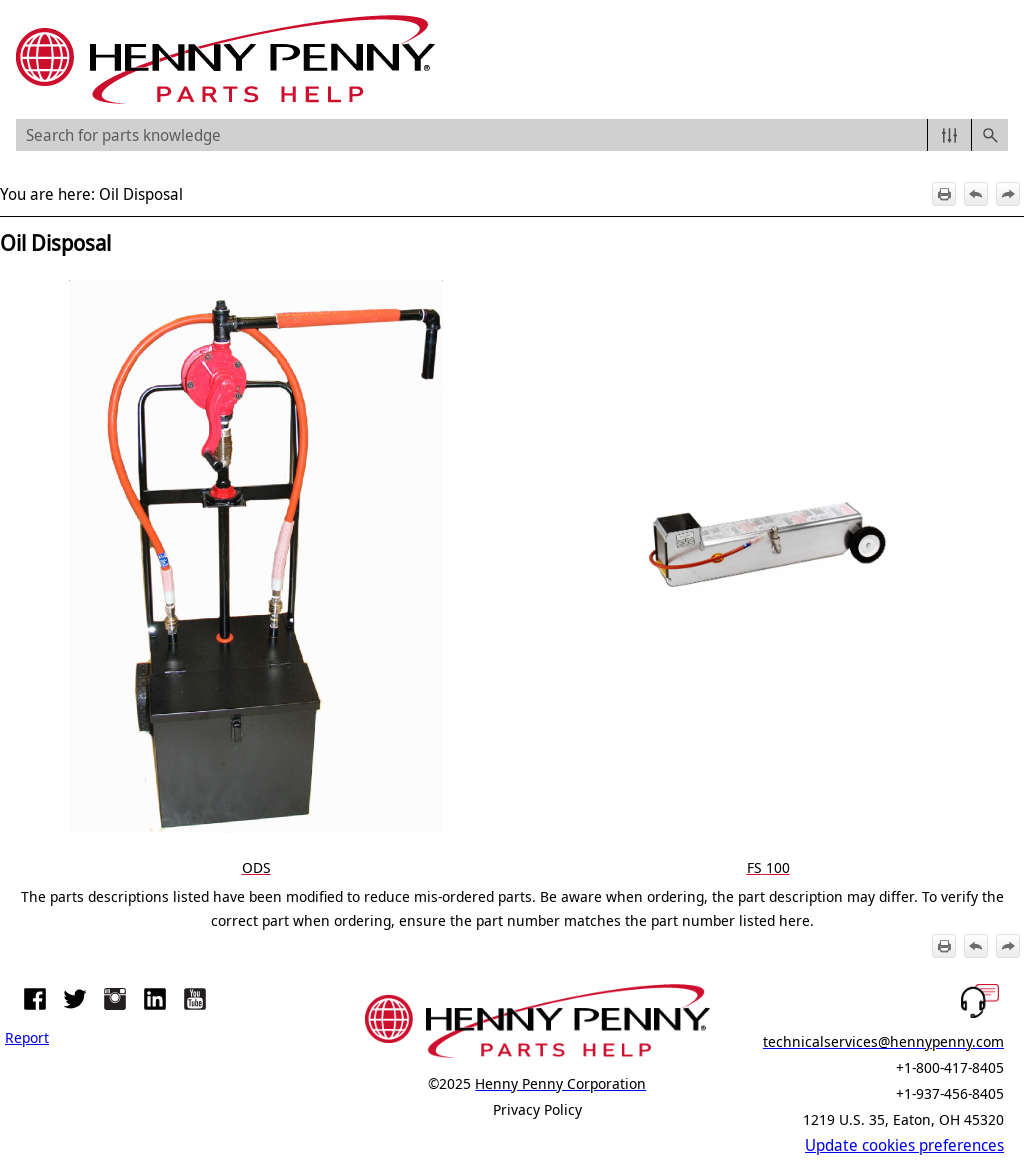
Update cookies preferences (904, 1145)
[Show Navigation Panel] (997, 60)
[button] (949, 135)
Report (27, 1037)
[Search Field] (512, 135)
